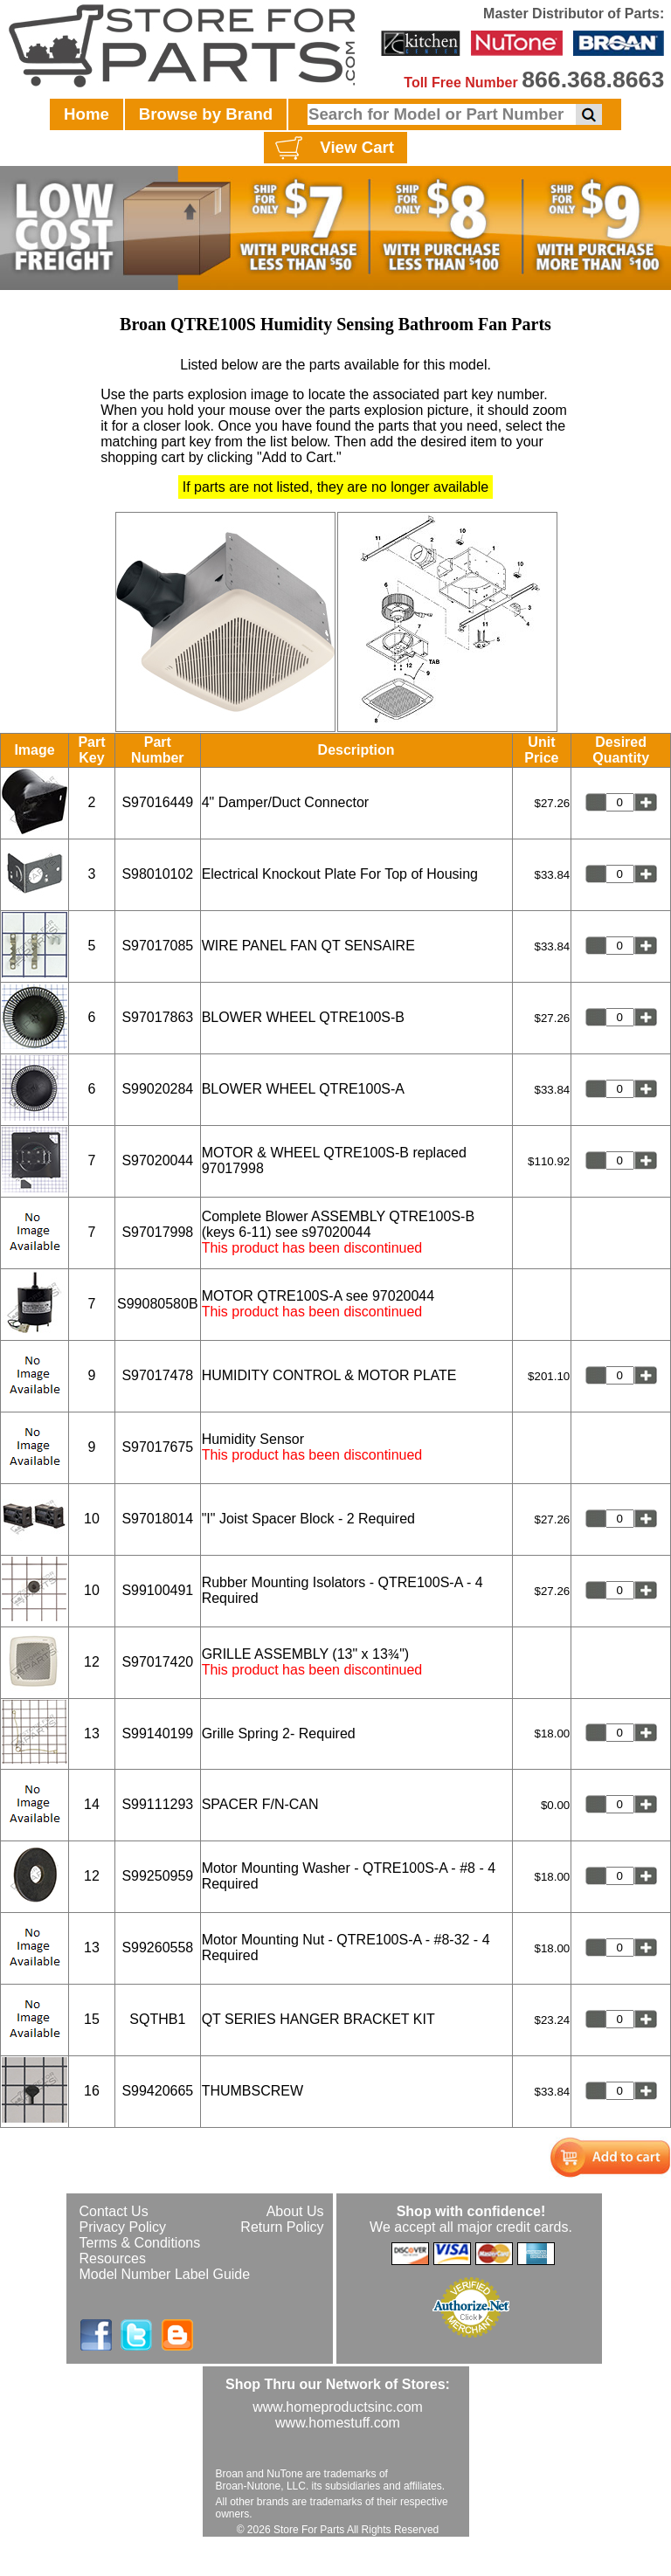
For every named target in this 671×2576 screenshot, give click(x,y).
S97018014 (157, 1518)
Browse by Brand (206, 114)
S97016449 (157, 802)
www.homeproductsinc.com (337, 2407)
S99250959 (157, 1875)
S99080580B (157, 1303)
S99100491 (157, 1590)
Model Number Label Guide (165, 2274)
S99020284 (157, 1088)
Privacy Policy (123, 2227)
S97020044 (157, 1160)
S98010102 (157, 874)
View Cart (332, 148)
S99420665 (157, 2090)
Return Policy (281, 2227)
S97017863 (157, 1017)
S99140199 (157, 1733)
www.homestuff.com (337, 2422)
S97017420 (157, 1661)
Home (86, 114)
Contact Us (114, 2211)
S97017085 (157, 945)
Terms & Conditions (140, 2242)
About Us (295, 2211)
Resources (113, 2258)
